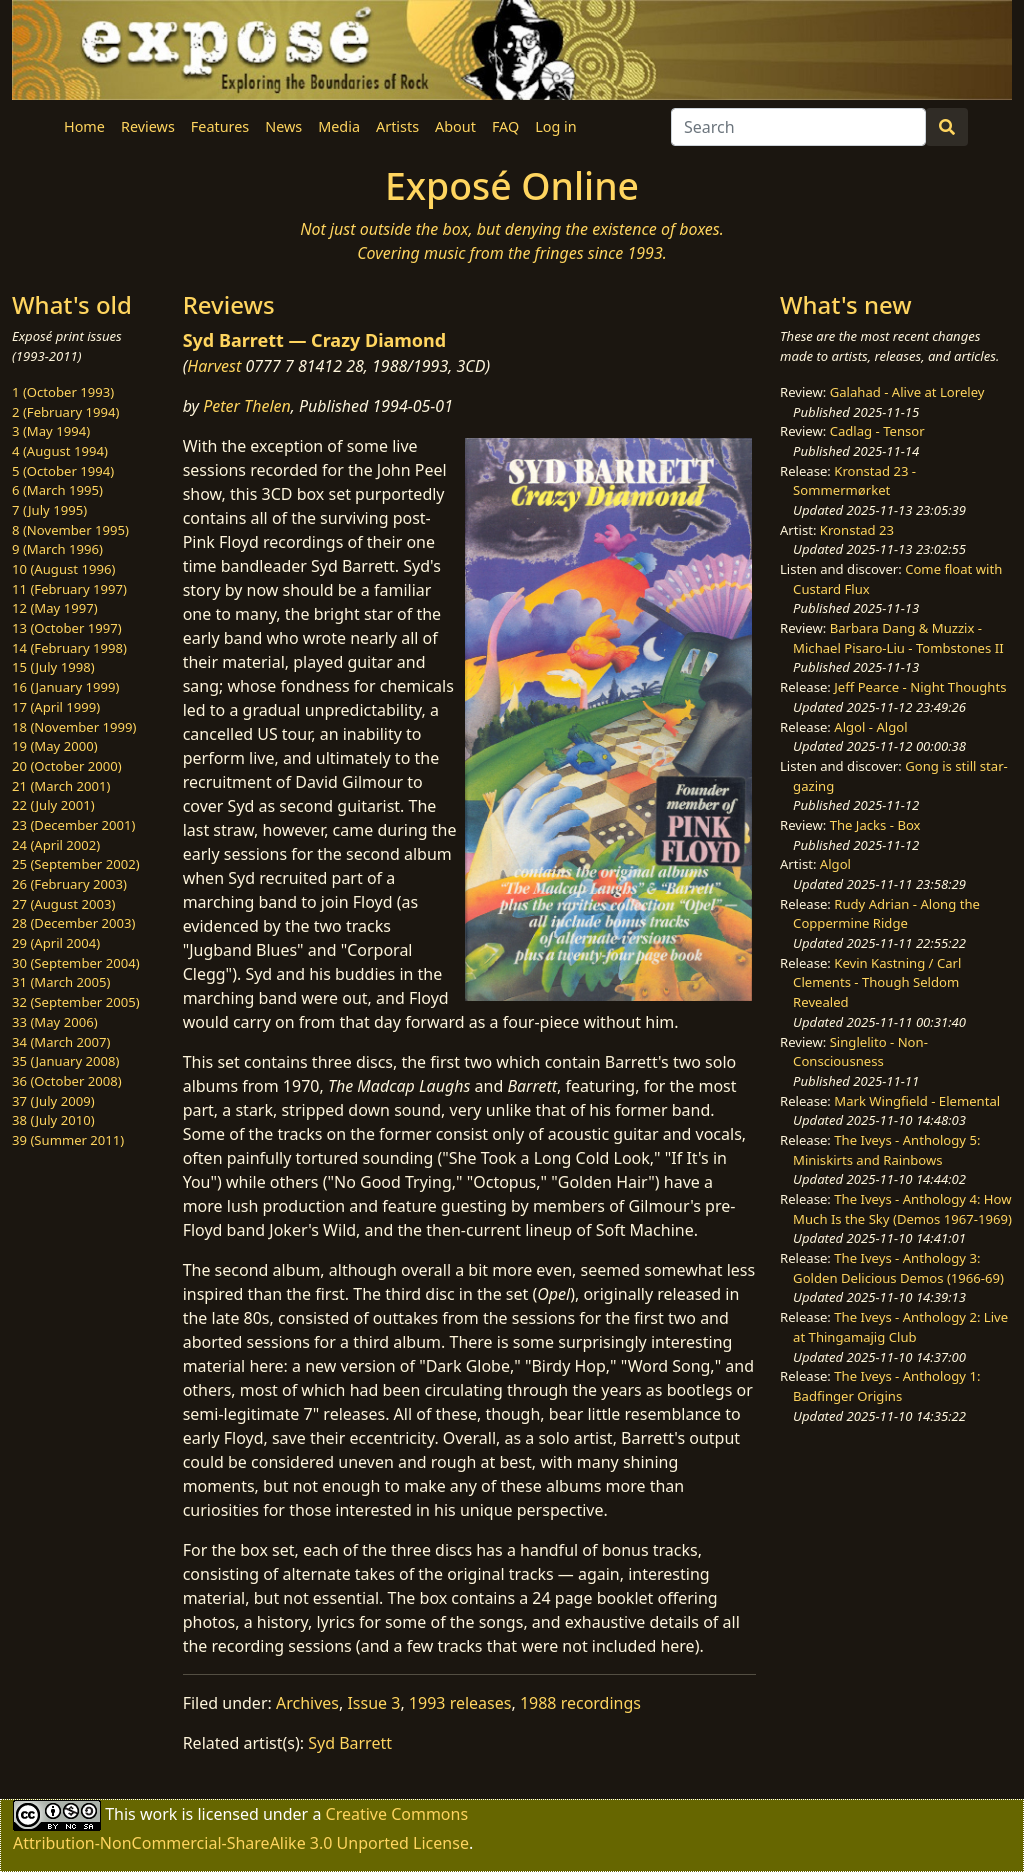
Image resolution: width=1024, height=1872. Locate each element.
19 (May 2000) (55, 746)
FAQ (505, 126)
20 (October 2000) (67, 766)
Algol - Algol (870, 727)
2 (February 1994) (65, 412)
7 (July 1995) (49, 510)
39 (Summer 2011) (68, 1140)
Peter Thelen (247, 406)
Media (339, 126)
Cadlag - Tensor (877, 431)
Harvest (214, 366)
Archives (307, 1703)
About (455, 126)
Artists (397, 126)
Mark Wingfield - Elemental (917, 1101)
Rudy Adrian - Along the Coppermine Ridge (886, 914)
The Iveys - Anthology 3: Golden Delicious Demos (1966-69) (898, 1268)
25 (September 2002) (76, 864)
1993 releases (460, 1703)
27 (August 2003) (63, 904)
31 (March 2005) (61, 982)
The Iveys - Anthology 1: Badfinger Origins (886, 1386)
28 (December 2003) (73, 923)
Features (220, 126)
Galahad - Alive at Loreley (907, 392)
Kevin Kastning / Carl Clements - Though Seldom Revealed (877, 982)
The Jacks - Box (875, 825)
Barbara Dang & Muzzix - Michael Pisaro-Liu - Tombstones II (898, 638)
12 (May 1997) (55, 608)
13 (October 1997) (67, 628)
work (158, 1814)
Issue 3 (373, 1703)
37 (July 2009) (53, 1101)
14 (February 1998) (69, 648)
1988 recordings (580, 1703)
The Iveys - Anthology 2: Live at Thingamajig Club (900, 1327)
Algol (835, 864)
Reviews (148, 126)
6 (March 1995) (57, 490)
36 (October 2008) (67, 1081)
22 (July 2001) (53, 805)
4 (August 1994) (60, 451)
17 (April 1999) (56, 707)
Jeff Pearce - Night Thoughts (920, 687)
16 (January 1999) (65, 687)
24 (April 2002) (56, 845)
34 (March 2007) (61, 1042)
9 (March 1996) (57, 549)
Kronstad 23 (857, 530)
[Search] (798, 127)
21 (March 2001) (61, 786)
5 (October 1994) (63, 471)
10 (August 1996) (63, 569)
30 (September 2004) (76, 963)
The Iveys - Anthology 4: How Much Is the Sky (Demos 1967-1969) (902, 1209)
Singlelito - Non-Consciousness (860, 1052)
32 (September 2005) (76, 1002)
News (283, 126)
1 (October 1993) (63, 392)
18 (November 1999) (74, 727)
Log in (555, 126)
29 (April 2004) (56, 943)
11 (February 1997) (69, 589)
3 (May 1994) (51, 431)
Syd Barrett (350, 1743)
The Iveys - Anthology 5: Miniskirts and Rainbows (886, 1150)
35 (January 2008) (65, 1061)
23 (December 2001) (73, 825)
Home (84, 126)
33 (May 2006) (55, 1022)
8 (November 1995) (70, 530)
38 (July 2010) (53, 1120)
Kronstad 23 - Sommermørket (854, 481)
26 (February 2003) (69, 884)
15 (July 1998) (53, 667)
